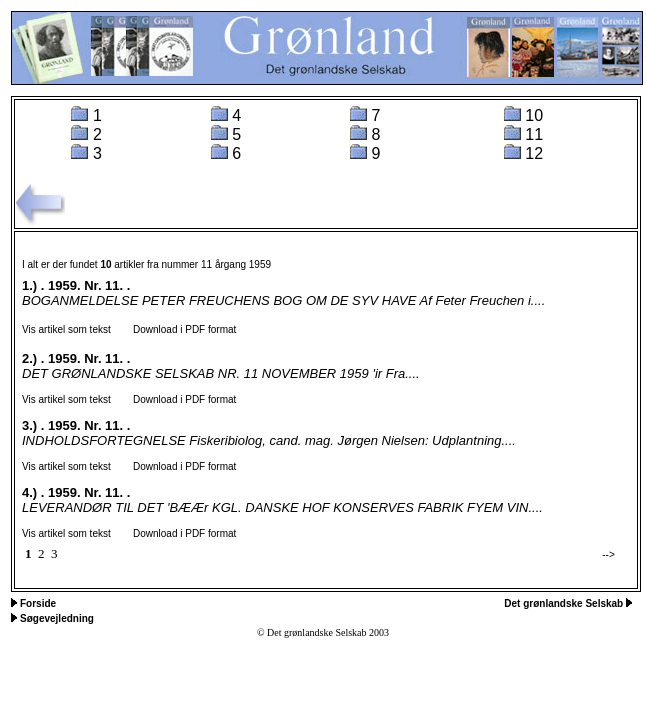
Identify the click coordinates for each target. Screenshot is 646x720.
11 (534, 134)
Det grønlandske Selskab (565, 603)
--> (608, 554)
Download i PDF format (175, 329)
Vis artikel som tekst (66, 329)
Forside (38, 603)
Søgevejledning (57, 618)
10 (534, 115)
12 (534, 153)
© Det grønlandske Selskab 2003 (323, 632)
